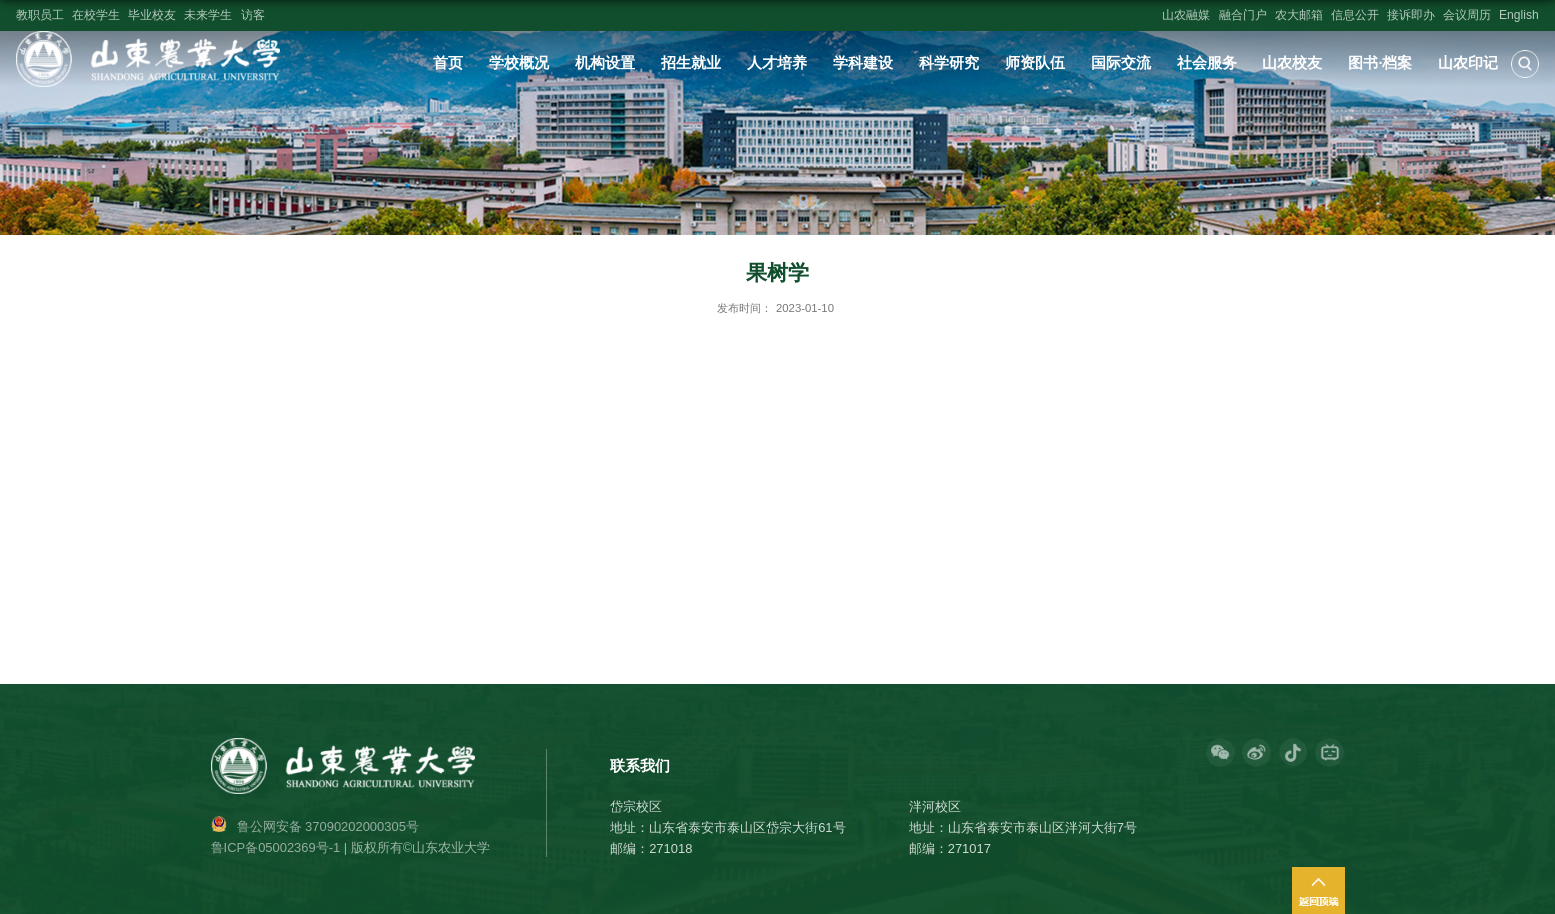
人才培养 (777, 63)
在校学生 (96, 15)
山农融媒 (1186, 15)
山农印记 (1468, 63)
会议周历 (1467, 15)
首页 (448, 63)
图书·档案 (1380, 63)
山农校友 (1292, 63)
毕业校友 (152, 15)
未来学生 (208, 15)
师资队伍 (1035, 63)
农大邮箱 (1299, 15)
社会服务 (1207, 63)
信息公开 (1355, 15)
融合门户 (1243, 15)
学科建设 (863, 63)
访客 (253, 15)
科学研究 (949, 63)
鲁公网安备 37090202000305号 (328, 826)
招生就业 (691, 63)
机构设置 (605, 63)
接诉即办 (1411, 15)
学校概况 (519, 63)
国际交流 (1121, 63)
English (1519, 15)
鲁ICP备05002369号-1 (276, 847)
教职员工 (40, 15)
